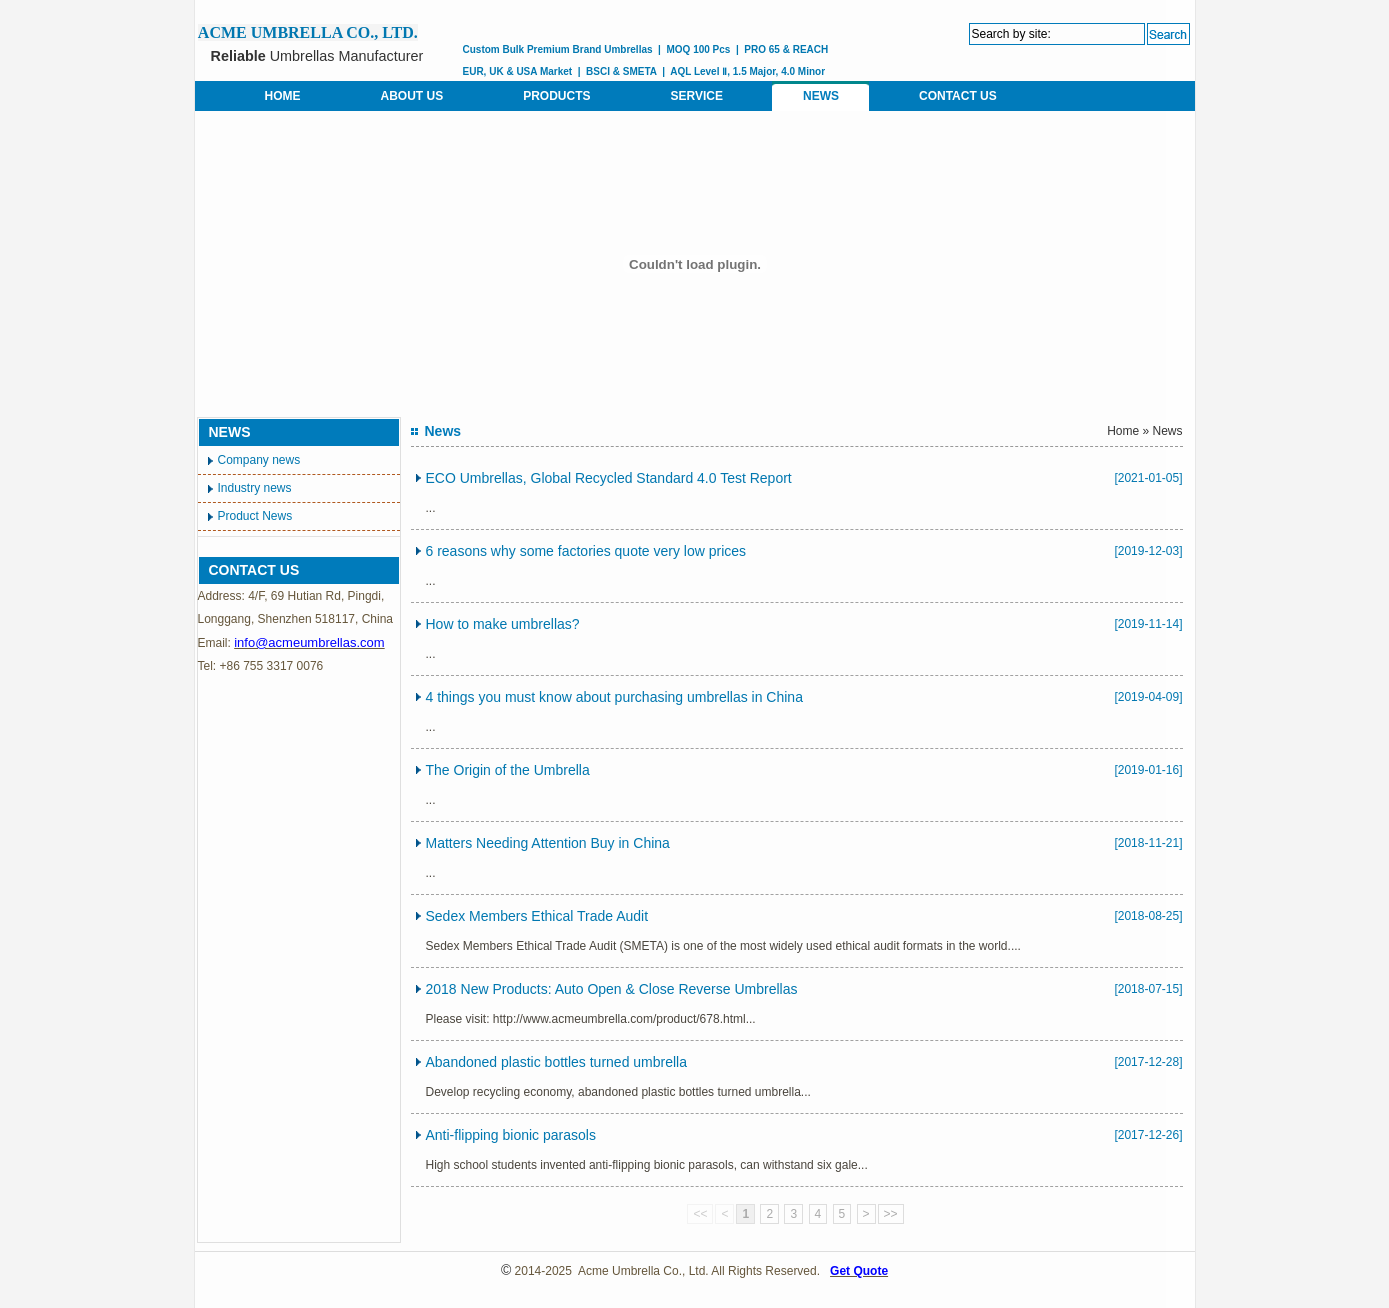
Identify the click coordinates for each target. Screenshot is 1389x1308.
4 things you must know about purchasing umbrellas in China (614, 697)
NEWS (821, 96)
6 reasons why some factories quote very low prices (586, 551)
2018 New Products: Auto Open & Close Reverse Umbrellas (612, 989)
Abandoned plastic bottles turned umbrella (557, 1062)
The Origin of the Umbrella (508, 770)
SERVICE (697, 96)
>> (891, 1214)
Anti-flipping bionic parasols (511, 1135)
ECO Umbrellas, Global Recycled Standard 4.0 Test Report (609, 478)
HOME (283, 96)
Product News (255, 516)
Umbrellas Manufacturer (317, 56)
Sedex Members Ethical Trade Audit (537, 916)
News (1167, 431)
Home (1123, 431)
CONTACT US (958, 96)
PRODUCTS (556, 96)
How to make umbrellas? (503, 624)
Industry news (255, 488)
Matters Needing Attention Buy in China (548, 843)
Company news (259, 460)
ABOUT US (412, 96)
